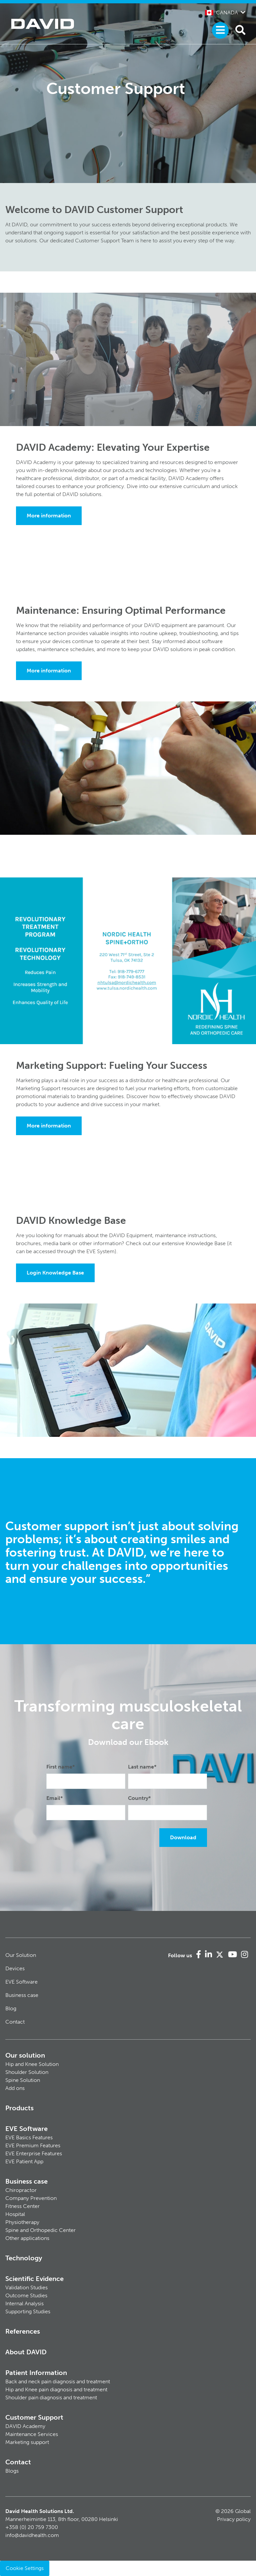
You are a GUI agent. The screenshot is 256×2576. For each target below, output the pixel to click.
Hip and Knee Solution (32, 2064)
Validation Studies (26, 2287)
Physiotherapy (22, 2222)
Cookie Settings (25, 2568)
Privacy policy (234, 2519)
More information (49, 515)
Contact (15, 2022)
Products (19, 2108)
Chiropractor (21, 2190)
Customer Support (34, 2417)
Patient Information (36, 2373)
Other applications (27, 2238)
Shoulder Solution (26, 2072)
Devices (15, 1968)
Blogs (12, 2471)
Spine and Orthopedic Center (40, 2230)
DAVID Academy (25, 2426)
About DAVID (26, 2352)
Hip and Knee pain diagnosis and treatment (56, 2389)
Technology (23, 2258)
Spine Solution (22, 2080)
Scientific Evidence (34, 2279)
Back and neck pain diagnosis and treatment (57, 2381)
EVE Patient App (24, 2161)
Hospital (15, 2214)
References (22, 2331)
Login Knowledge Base (55, 1272)
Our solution (25, 2055)
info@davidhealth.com (32, 2535)
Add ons (15, 2088)
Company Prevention (31, 2198)
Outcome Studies (26, 2295)
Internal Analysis (24, 2303)
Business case (21, 1995)
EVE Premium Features (32, 2145)
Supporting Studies (27, 2311)
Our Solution (20, 1955)
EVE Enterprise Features (33, 2153)
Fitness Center (22, 2206)
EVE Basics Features (29, 2137)
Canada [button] (221, 12)
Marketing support (27, 2442)
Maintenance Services (31, 2434)
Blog (10, 2008)
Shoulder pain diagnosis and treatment (51, 2397)
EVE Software (21, 1982)
